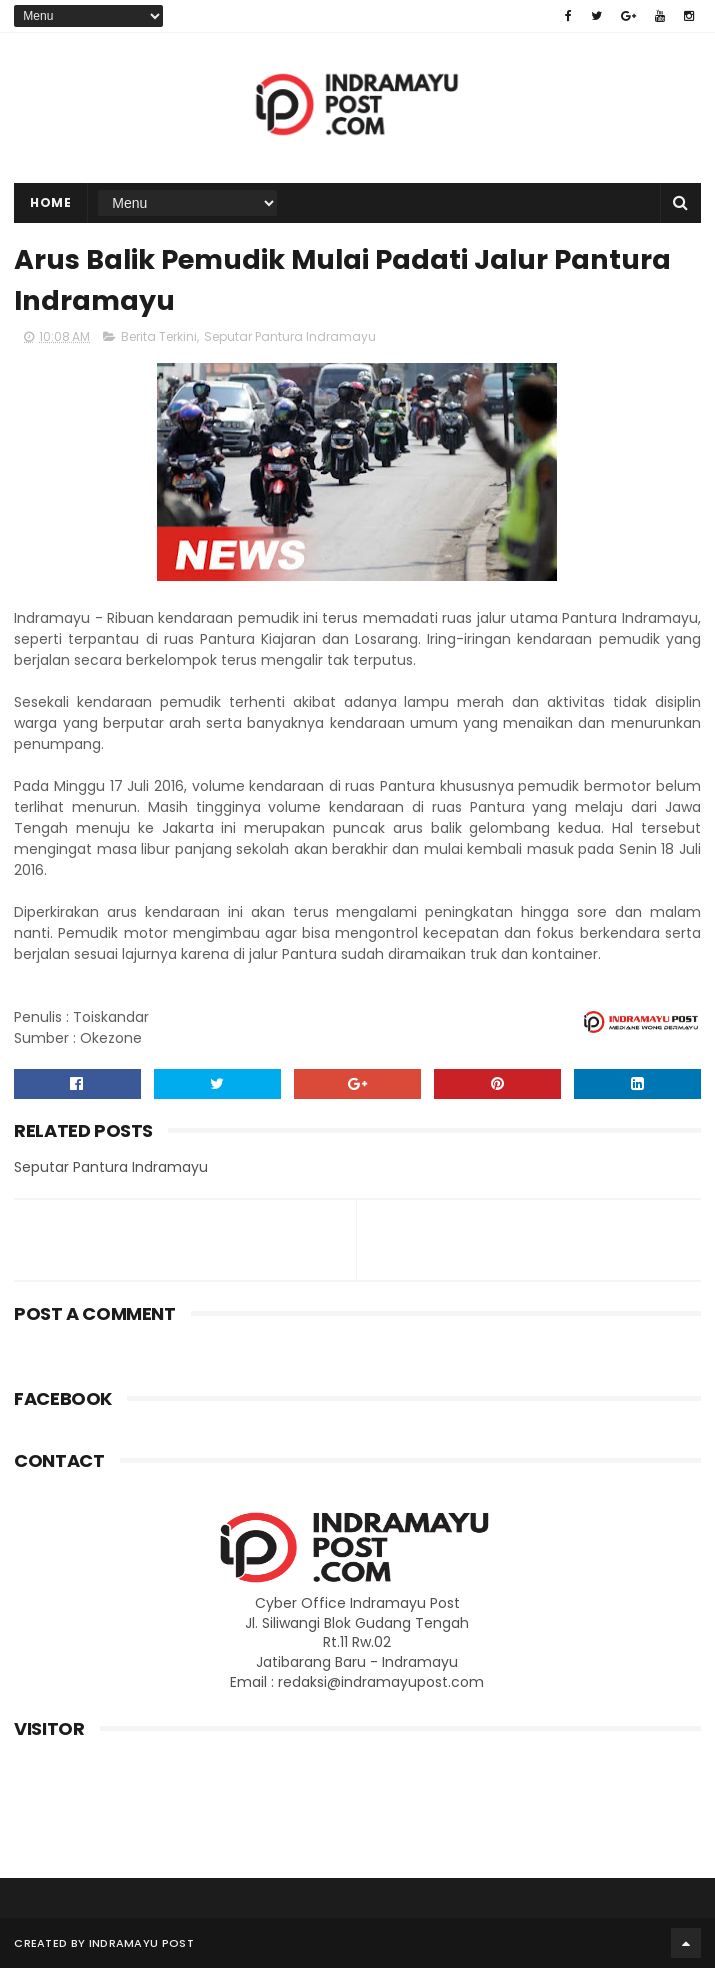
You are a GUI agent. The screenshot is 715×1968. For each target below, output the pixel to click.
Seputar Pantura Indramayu (290, 336)
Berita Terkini (159, 336)
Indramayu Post (141, 1943)
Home (50, 202)
